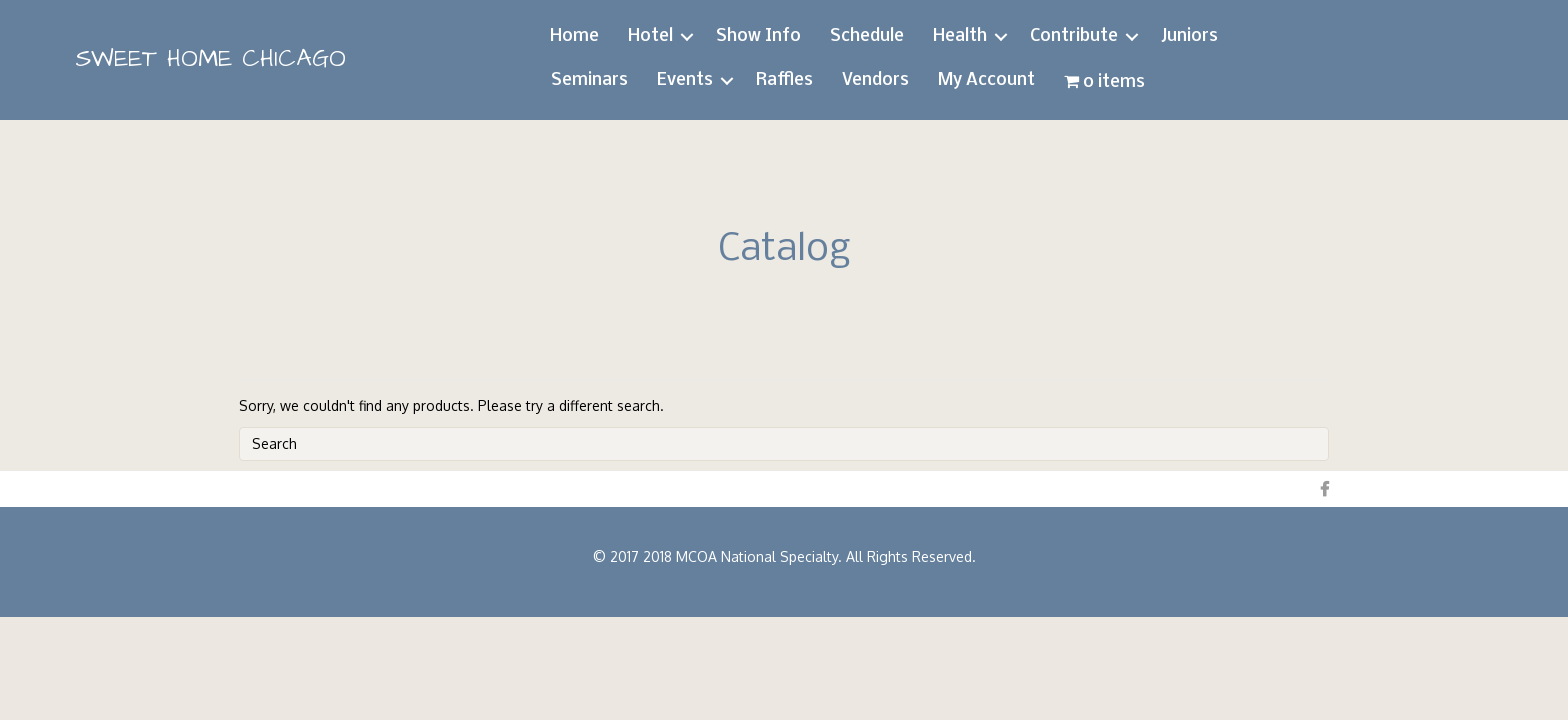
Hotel (650, 36)
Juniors (1189, 36)
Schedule (867, 36)
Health (960, 36)
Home (574, 36)
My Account (986, 80)
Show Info (758, 36)
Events (685, 80)
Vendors (875, 80)
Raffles (784, 80)
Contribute (1074, 36)
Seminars (589, 80)
